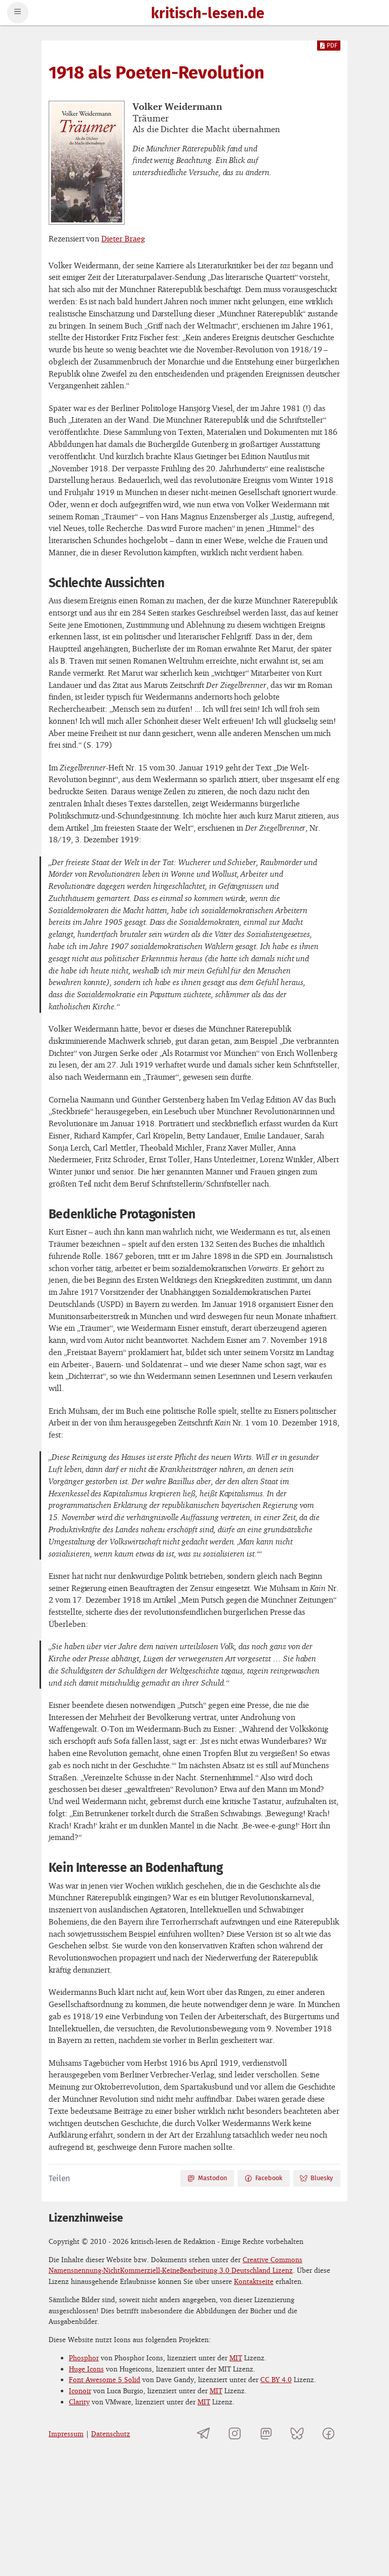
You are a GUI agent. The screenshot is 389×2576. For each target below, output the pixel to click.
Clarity (79, 2401)
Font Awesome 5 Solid (104, 2379)
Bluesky (316, 2178)
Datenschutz (110, 2433)
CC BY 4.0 (276, 2379)
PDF (328, 45)
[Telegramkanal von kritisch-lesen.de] (204, 2433)
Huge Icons (86, 2368)
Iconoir (80, 2390)
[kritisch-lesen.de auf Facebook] (328, 2433)
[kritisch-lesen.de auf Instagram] (235, 2433)
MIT (235, 2357)
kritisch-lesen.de (207, 14)
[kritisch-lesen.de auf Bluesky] (297, 2433)
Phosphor (84, 2357)
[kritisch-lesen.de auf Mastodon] (266, 2433)
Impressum (66, 2433)
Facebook (263, 2178)
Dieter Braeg (122, 238)
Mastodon (206, 2178)
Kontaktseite (254, 2281)
